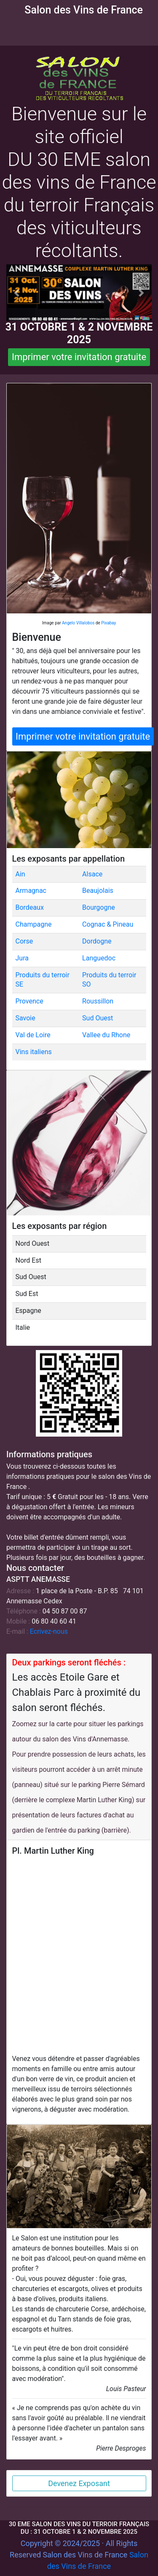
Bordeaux (30, 907)
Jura (22, 958)
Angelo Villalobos (78, 623)
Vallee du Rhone (106, 1035)
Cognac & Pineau (107, 924)
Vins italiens (34, 1052)
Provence (29, 1001)
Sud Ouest (97, 1018)
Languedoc (98, 958)
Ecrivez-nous (49, 1631)
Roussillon (97, 1001)
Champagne (34, 924)
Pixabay (108, 623)
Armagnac (31, 891)
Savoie (25, 1018)
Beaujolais (97, 891)
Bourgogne (98, 907)
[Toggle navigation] (12, 29)
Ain (20, 874)
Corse (24, 941)
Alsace (92, 874)
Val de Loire (33, 1035)
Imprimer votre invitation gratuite (79, 357)
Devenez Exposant (79, 2483)
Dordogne (96, 941)
